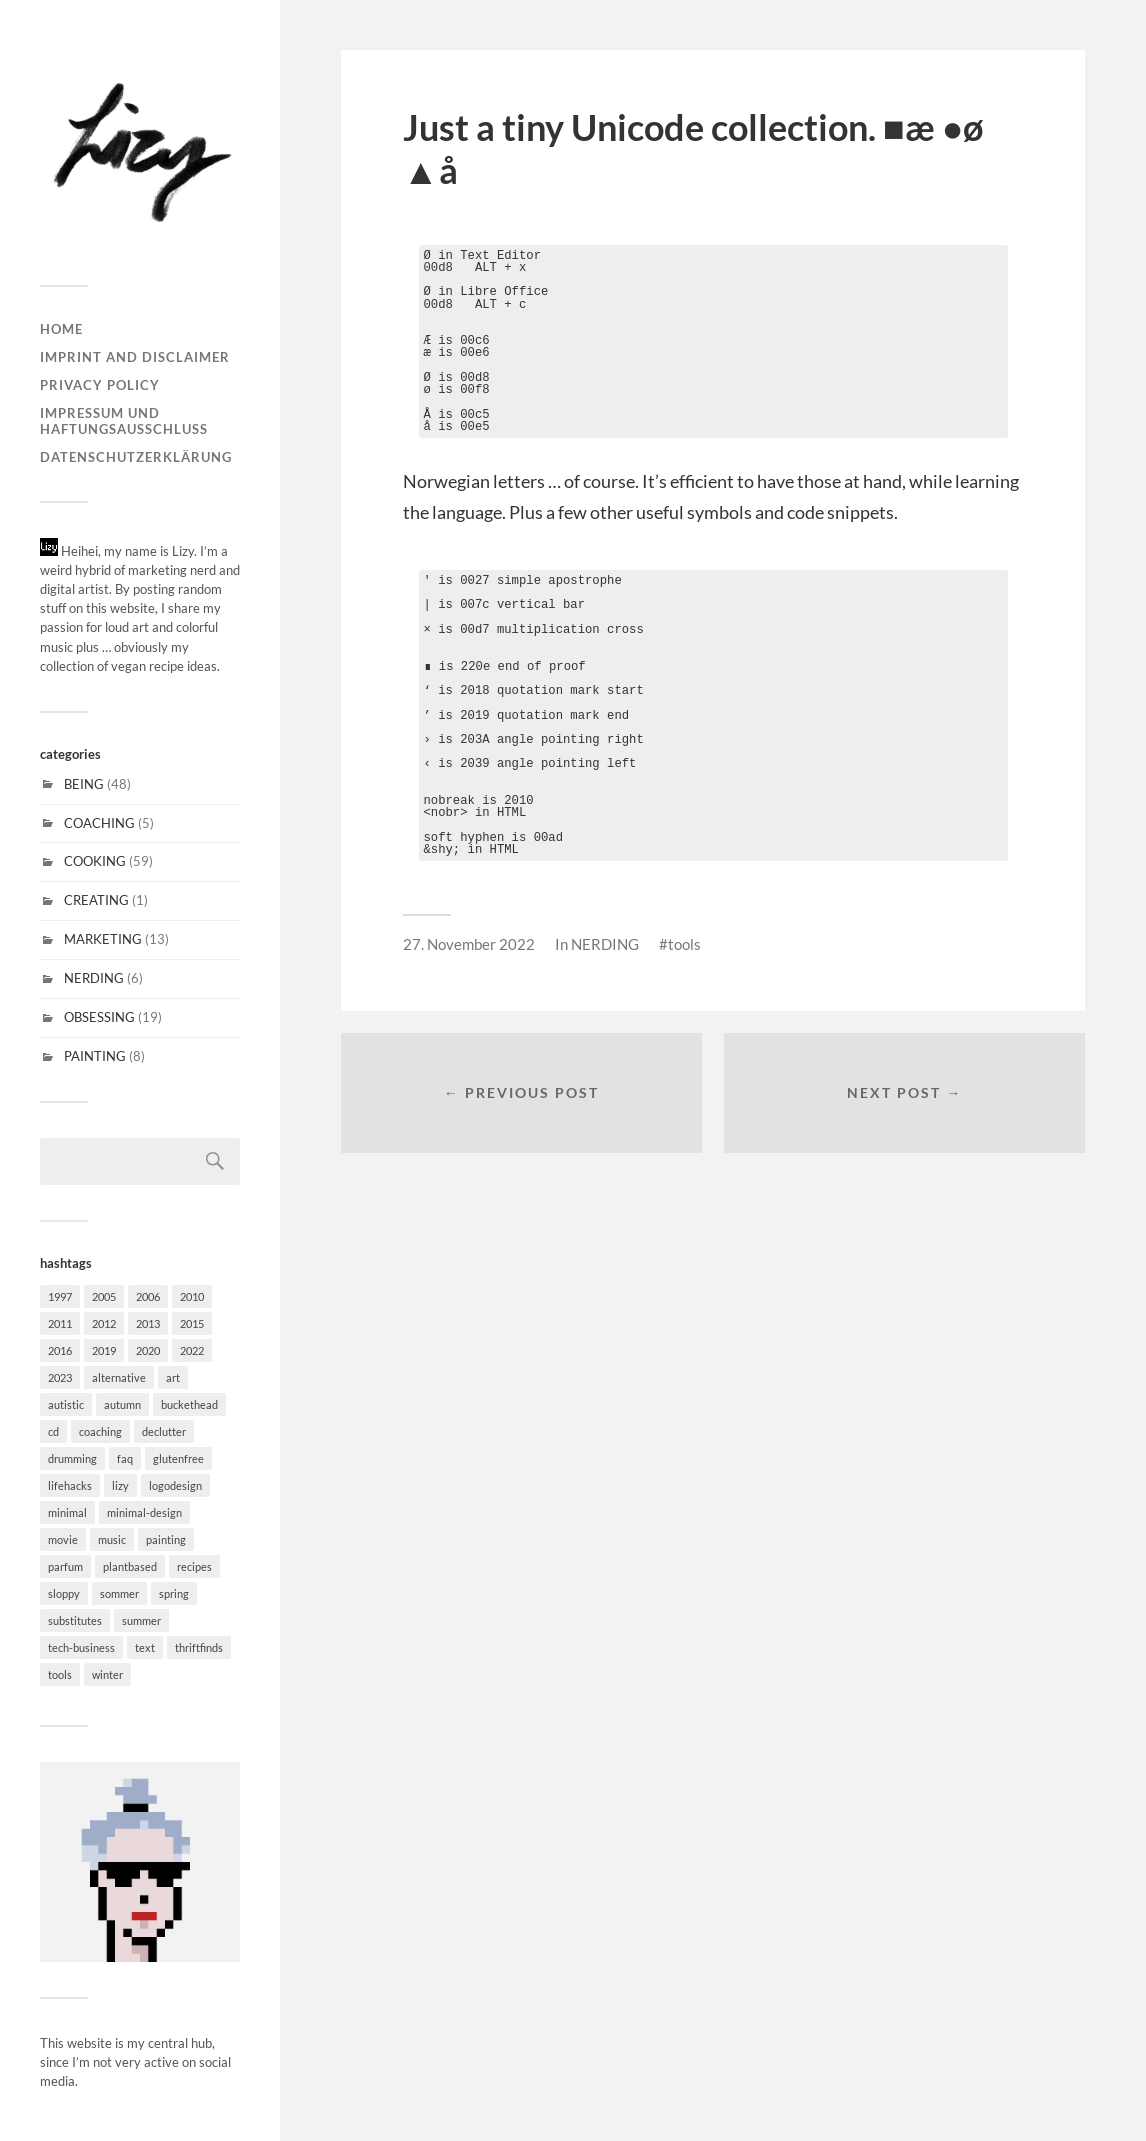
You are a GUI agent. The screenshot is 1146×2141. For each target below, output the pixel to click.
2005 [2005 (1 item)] (104, 1296)
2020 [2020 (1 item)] (148, 1350)
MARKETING (103, 939)
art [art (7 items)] (173, 1377)
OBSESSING (99, 1017)
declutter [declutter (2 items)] (164, 1431)
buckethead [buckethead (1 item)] (189, 1404)
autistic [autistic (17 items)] (66, 1404)
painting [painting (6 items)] (166, 1539)
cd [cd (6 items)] (53, 1431)
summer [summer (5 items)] (141, 1620)
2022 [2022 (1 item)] (192, 1350)
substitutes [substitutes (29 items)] (75, 1620)
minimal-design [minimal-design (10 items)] (144, 1512)
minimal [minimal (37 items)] (67, 1512)
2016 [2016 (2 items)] (60, 1350)
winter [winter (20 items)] (107, 1674)
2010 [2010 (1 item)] (192, 1296)
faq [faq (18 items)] (125, 1458)
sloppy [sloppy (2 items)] (64, 1593)
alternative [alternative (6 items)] (119, 1377)
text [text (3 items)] (145, 1647)
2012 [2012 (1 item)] (104, 1323)
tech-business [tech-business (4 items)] (81, 1647)
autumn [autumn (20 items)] (122, 1404)
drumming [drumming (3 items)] (72, 1458)
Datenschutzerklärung (136, 457)
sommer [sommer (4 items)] (119, 1593)
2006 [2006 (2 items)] (148, 1296)
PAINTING (95, 1056)
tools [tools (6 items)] (60, 1674)
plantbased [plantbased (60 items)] (130, 1566)
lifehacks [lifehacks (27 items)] (70, 1485)
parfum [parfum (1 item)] (65, 1566)
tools (684, 944)
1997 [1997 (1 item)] (60, 1296)
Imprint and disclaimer (135, 357)
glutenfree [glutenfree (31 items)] (178, 1458)
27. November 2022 (469, 944)
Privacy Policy (100, 385)
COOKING (95, 861)
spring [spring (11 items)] (174, 1593)
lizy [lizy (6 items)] (120, 1485)
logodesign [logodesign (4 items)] (175, 1485)
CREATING (96, 900)
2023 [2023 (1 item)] (60, 1377)
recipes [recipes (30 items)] (194, 1566)
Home (61, 329)
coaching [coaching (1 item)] (100, 1431)
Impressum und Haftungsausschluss (124, 421)
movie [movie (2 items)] (63, 1539)
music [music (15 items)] (112, 1539)
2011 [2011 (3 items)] (60, 1323)
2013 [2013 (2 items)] (148, 1323)
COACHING (99, 823)
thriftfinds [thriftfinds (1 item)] (199, 1647)
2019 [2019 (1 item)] (104, 1350)
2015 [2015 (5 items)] (192, 1323)
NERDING (94, 978)
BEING (84, 784)
